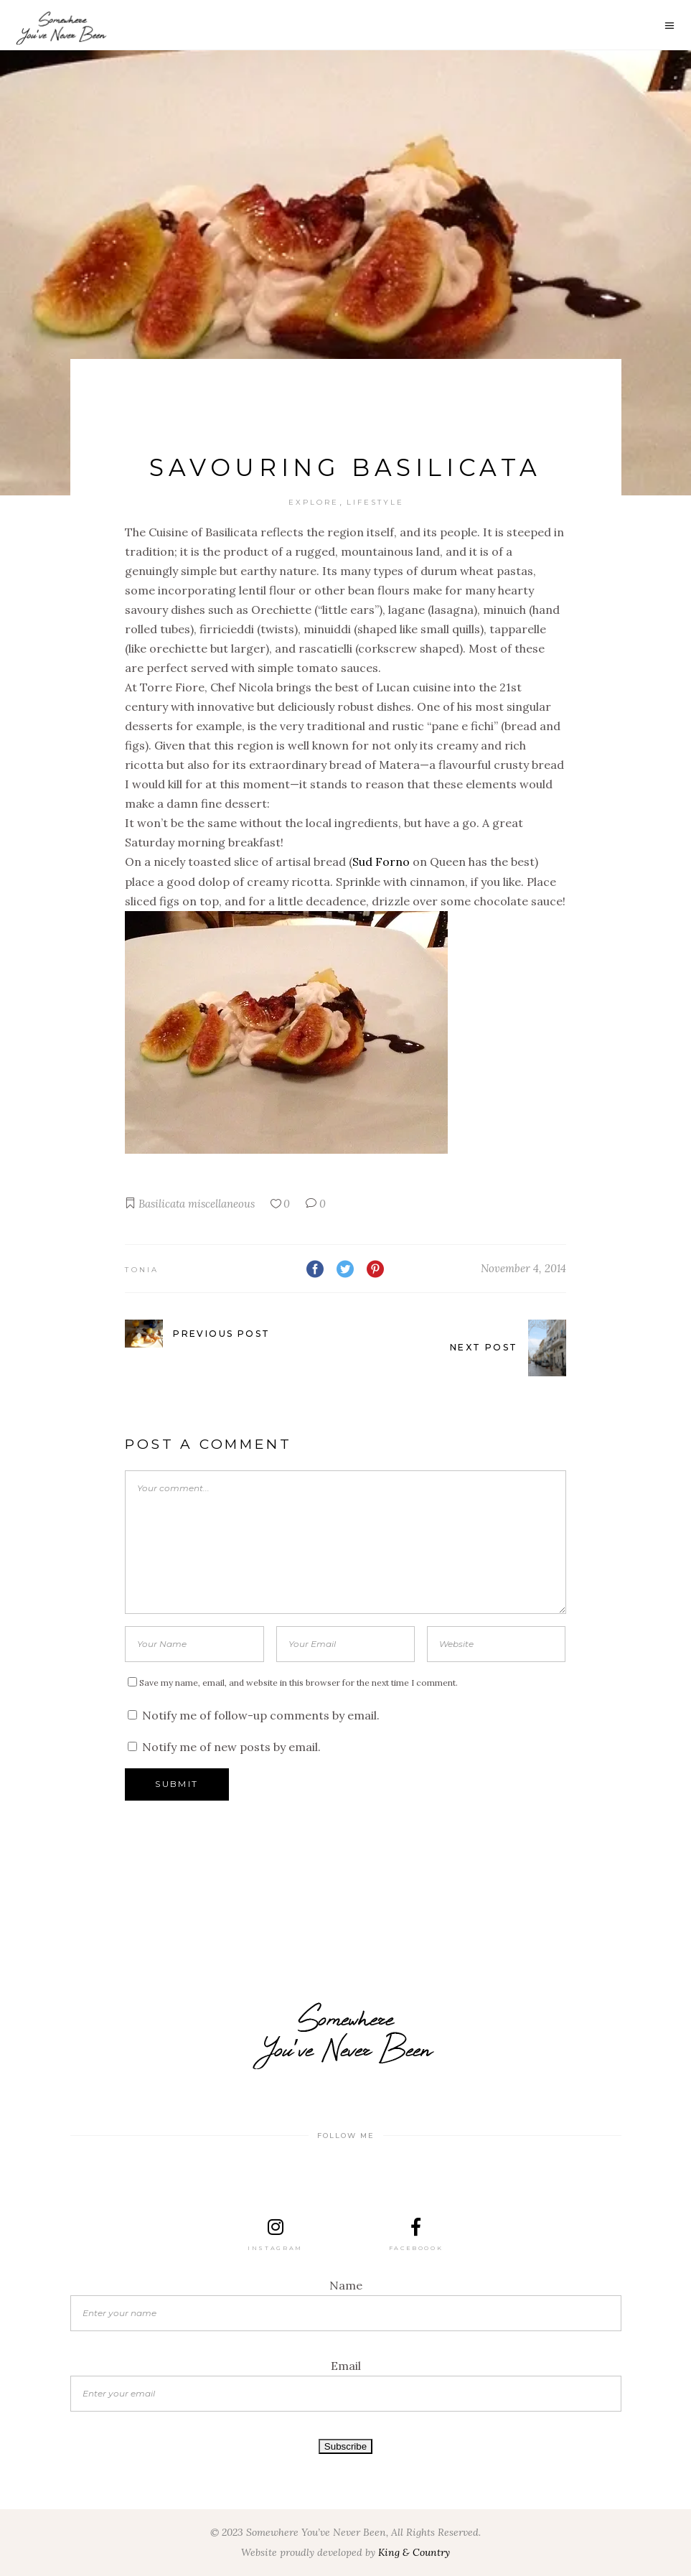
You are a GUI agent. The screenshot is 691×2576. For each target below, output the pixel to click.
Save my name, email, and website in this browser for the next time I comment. (298, 1682)
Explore (313, 502)
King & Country (414, 2552)
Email (346, 2365)
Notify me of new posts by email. (231, 1747)
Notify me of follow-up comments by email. (261, 1715)
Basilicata (161, 1203)
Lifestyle (375, 502)
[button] (345, 1035)
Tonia (142, 1269)
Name (345, 2285)
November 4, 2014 (523, 1268)
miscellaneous (221, 1203)
